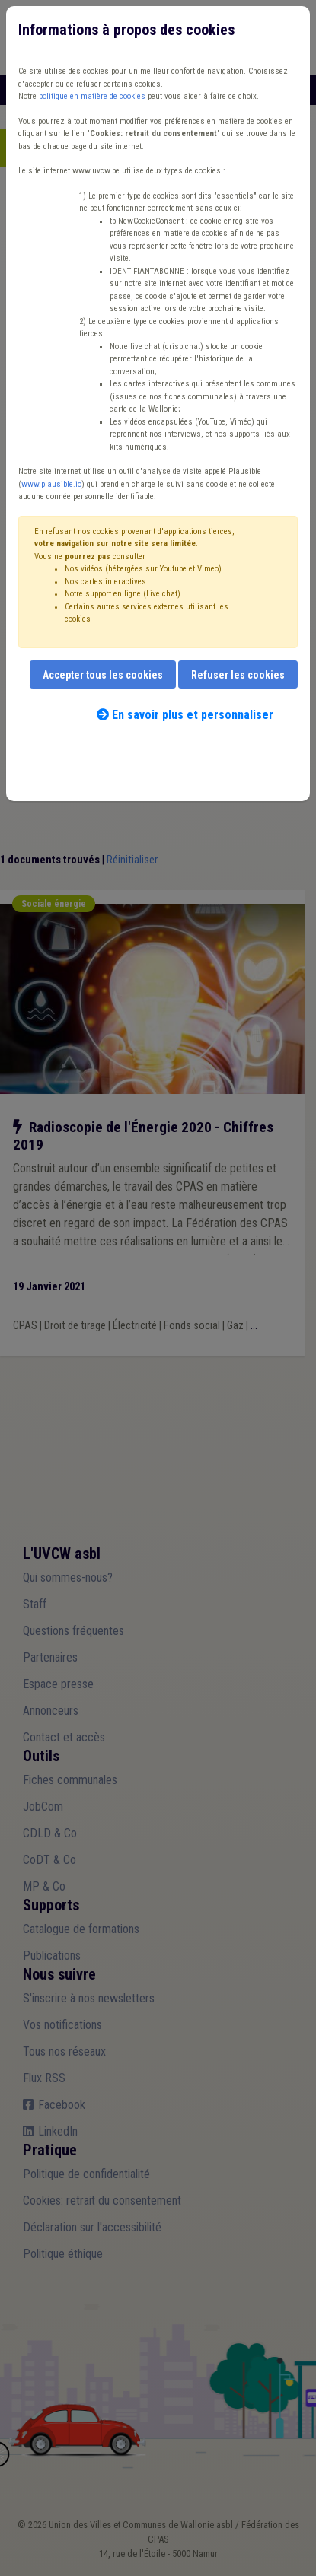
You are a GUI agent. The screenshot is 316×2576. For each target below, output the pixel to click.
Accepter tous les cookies (103, 675)
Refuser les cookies (238, 675)
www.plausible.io (51, 484)
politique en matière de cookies (92, 96)
